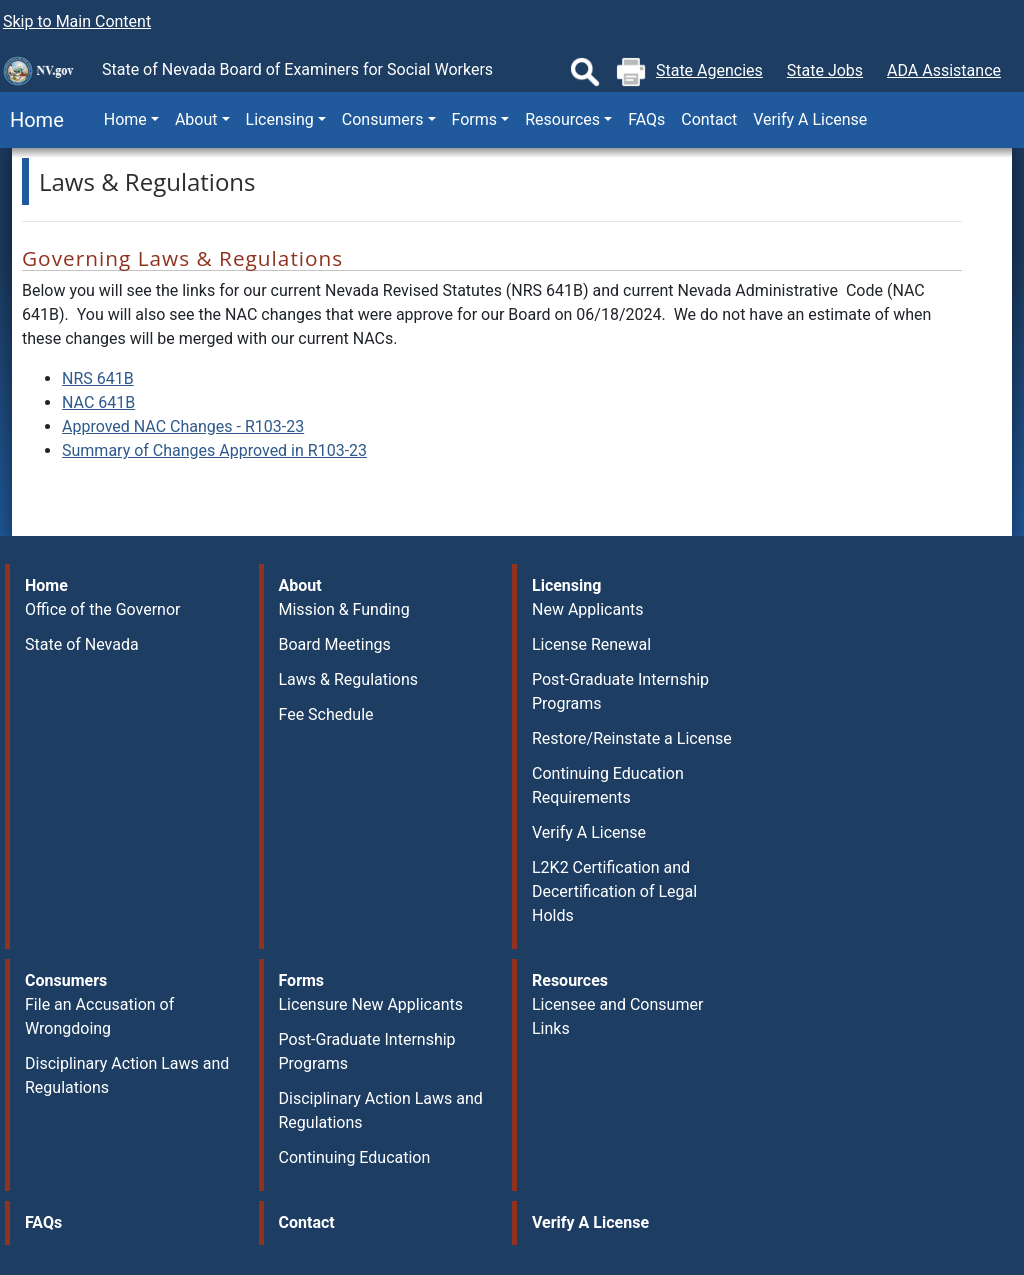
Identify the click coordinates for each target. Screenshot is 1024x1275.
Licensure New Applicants (371, 1004)
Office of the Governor (103, 609)
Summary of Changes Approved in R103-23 (214, 450)
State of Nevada (82, 644)
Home (32, 120)
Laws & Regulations (349, 679)
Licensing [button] (280, 119)
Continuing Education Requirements (608, 785)
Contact (709, 119)
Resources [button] (562, 119)
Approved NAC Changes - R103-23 (183, 426)
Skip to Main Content (77, 21)
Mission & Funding (344, 609)
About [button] (196, 119)
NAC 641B (98, 402)
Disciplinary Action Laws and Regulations (127, 1075)
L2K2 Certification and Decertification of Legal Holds (614, 891)
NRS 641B (98, 378)
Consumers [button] (383, 119)
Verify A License (810, 119)
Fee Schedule (326, 714)
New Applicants (587, 609)
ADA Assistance (944, 70)
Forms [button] (475, 119)
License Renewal (591, 644)
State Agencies (709, 70)
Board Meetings (335, 644)
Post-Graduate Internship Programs (620, 691)
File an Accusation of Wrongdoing (99, 1016)
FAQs (646, 119)
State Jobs (825, 70)
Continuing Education (355, 1157)
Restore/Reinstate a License (632, 738)
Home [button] (125, 119)
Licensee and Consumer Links (617, 1016)
